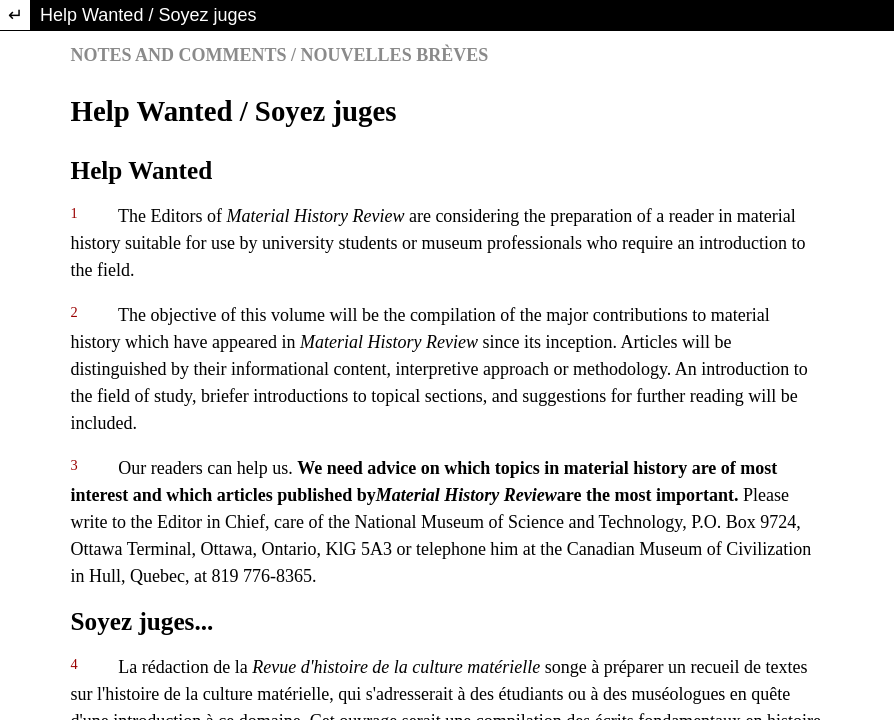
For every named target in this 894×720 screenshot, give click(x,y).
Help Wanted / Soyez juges (148, 15)
